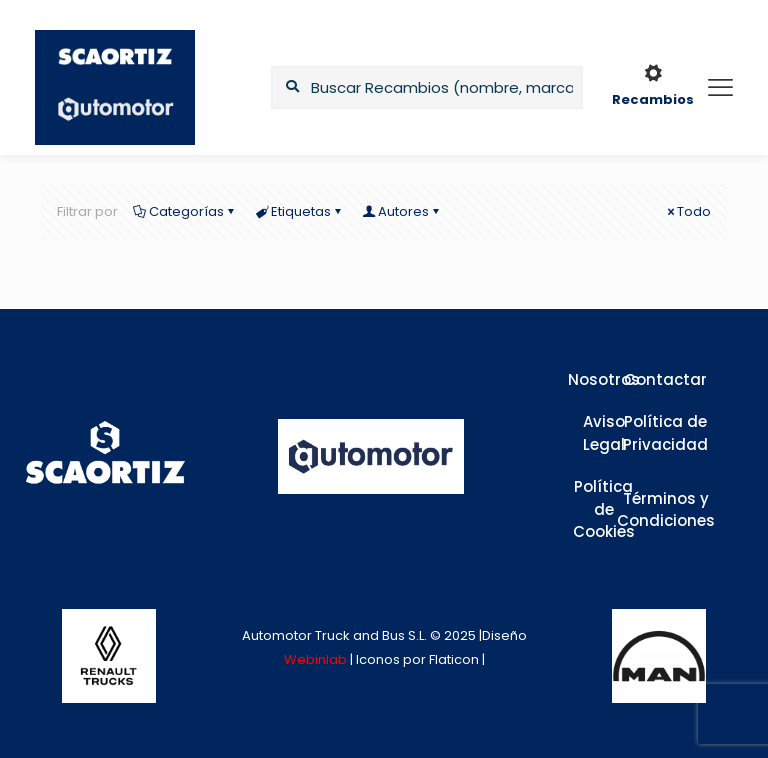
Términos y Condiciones (666, 510)
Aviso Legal (604, 433)
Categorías (185, 211)
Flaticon (454, 659)
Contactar (665, 379)
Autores (402, 211)
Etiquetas (299, 211)
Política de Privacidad (665, 433)
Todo (687, 211)
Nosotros (604, 379)
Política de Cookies (604, 509)
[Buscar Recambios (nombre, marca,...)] (427, 87)
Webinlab (317, 659)
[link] (109, 656)
